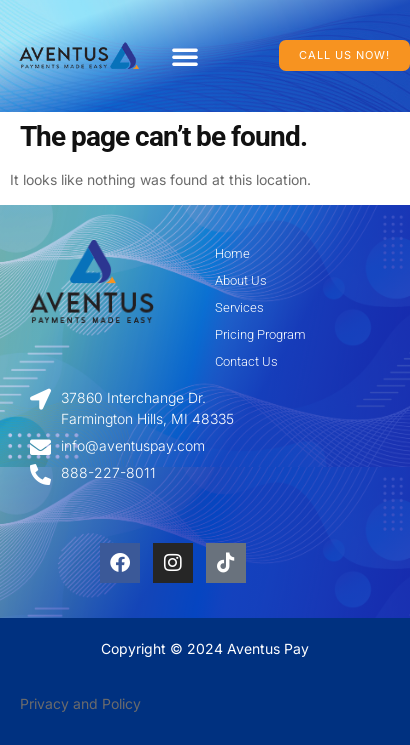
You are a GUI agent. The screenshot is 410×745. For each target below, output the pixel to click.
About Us (241, 280)
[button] (185, 56)
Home (232, 253)
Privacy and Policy (80, 703)
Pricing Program (260, 334)
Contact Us (246, 361)
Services (239, 307)
